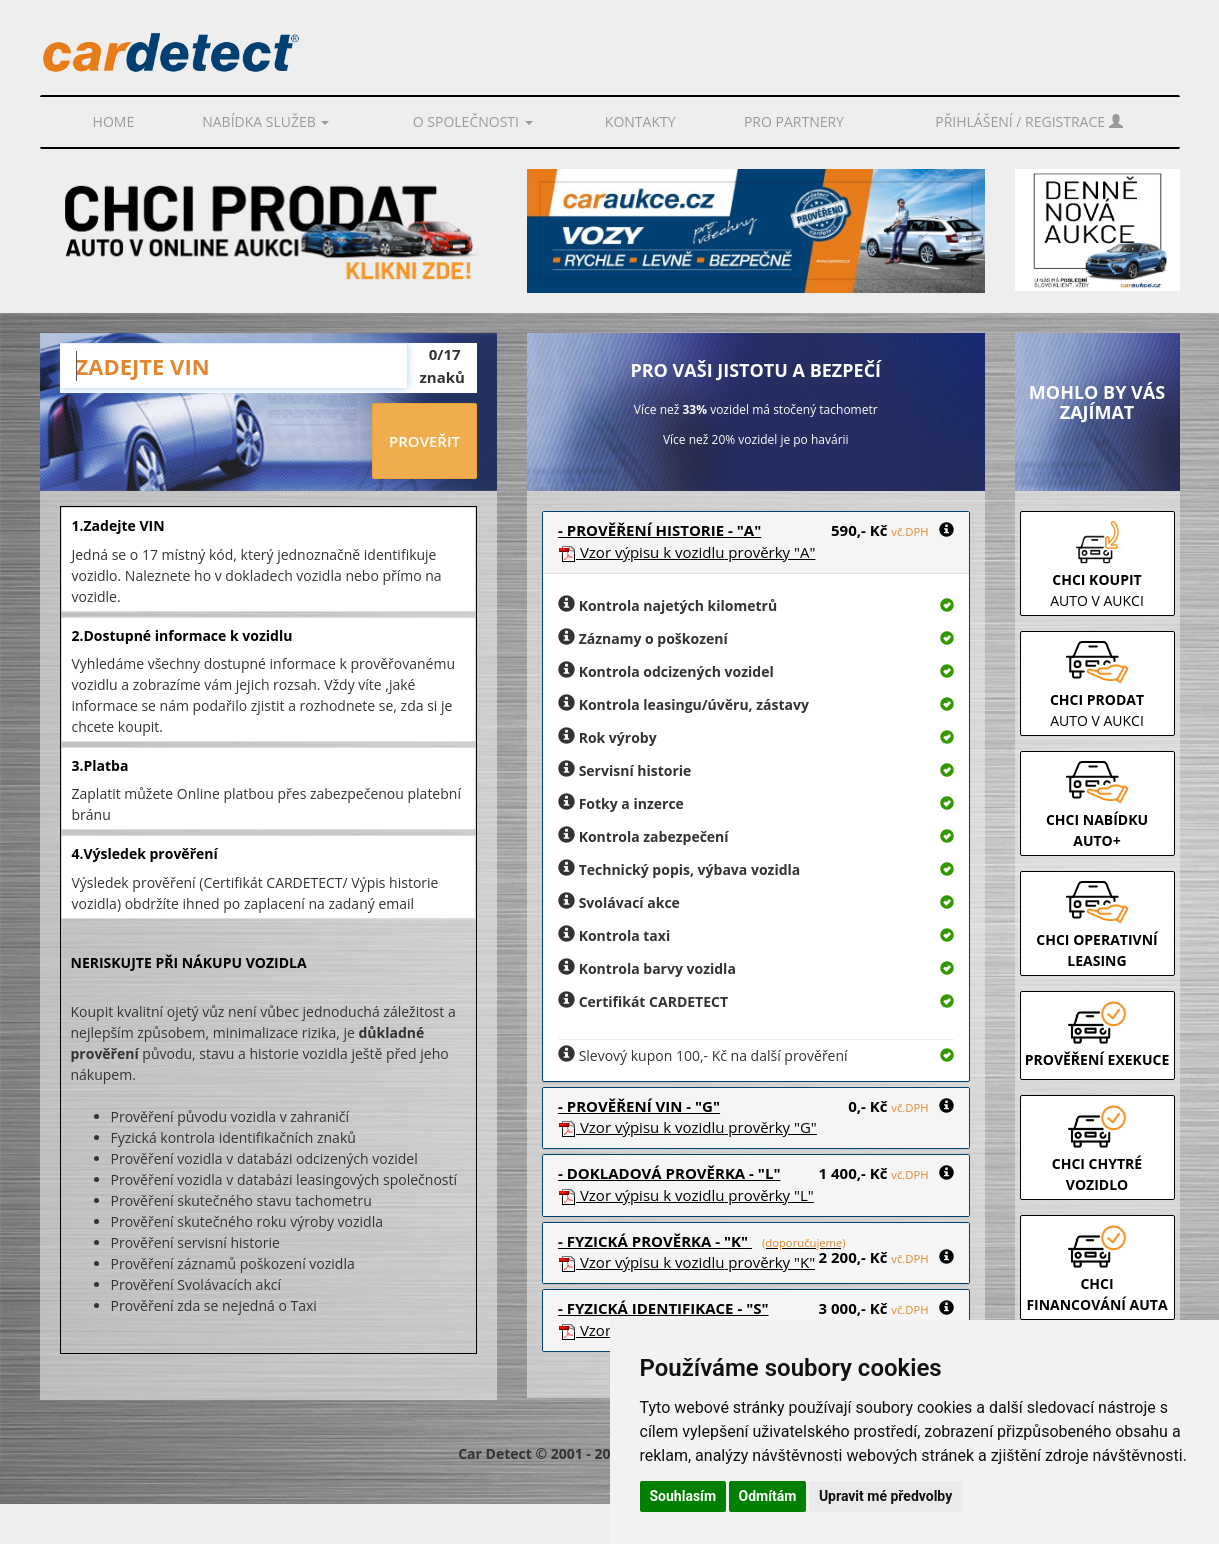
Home (114, 121)
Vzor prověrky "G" (687, 1127)
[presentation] (216, 442)
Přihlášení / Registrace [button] (1028, 121)
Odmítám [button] (768, 1496)
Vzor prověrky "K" (686, 1262)
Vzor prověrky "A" (686, 552)
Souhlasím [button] (683, 1496)
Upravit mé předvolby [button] (885, 1496)
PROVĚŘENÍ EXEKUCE (1097, 1059)
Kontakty (640, 121)
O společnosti (473, 121)
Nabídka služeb (265, 121)
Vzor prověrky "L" (686, 1195)
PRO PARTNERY (794, 121)
